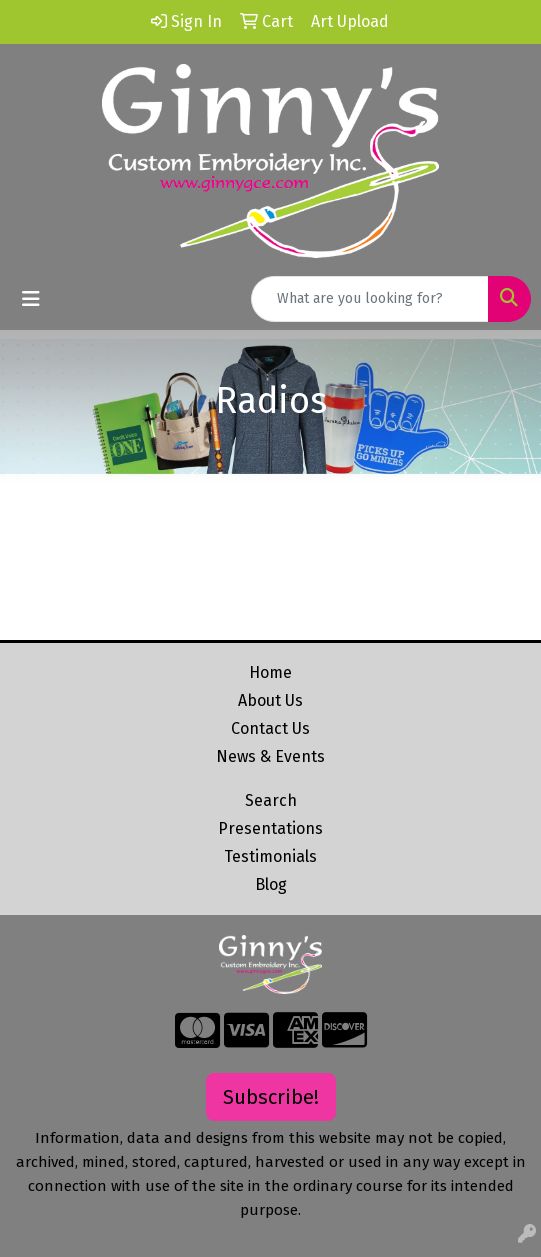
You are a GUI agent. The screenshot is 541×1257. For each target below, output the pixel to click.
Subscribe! (271, 1097)
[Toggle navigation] (31, 299)
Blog (271, 884)
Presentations (270, 828)
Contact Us (270, 728)
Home (270, 672)
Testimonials (270, 856)
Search (271, 800)
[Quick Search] (370, 299)
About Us (270, 700)
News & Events (270, 756)
